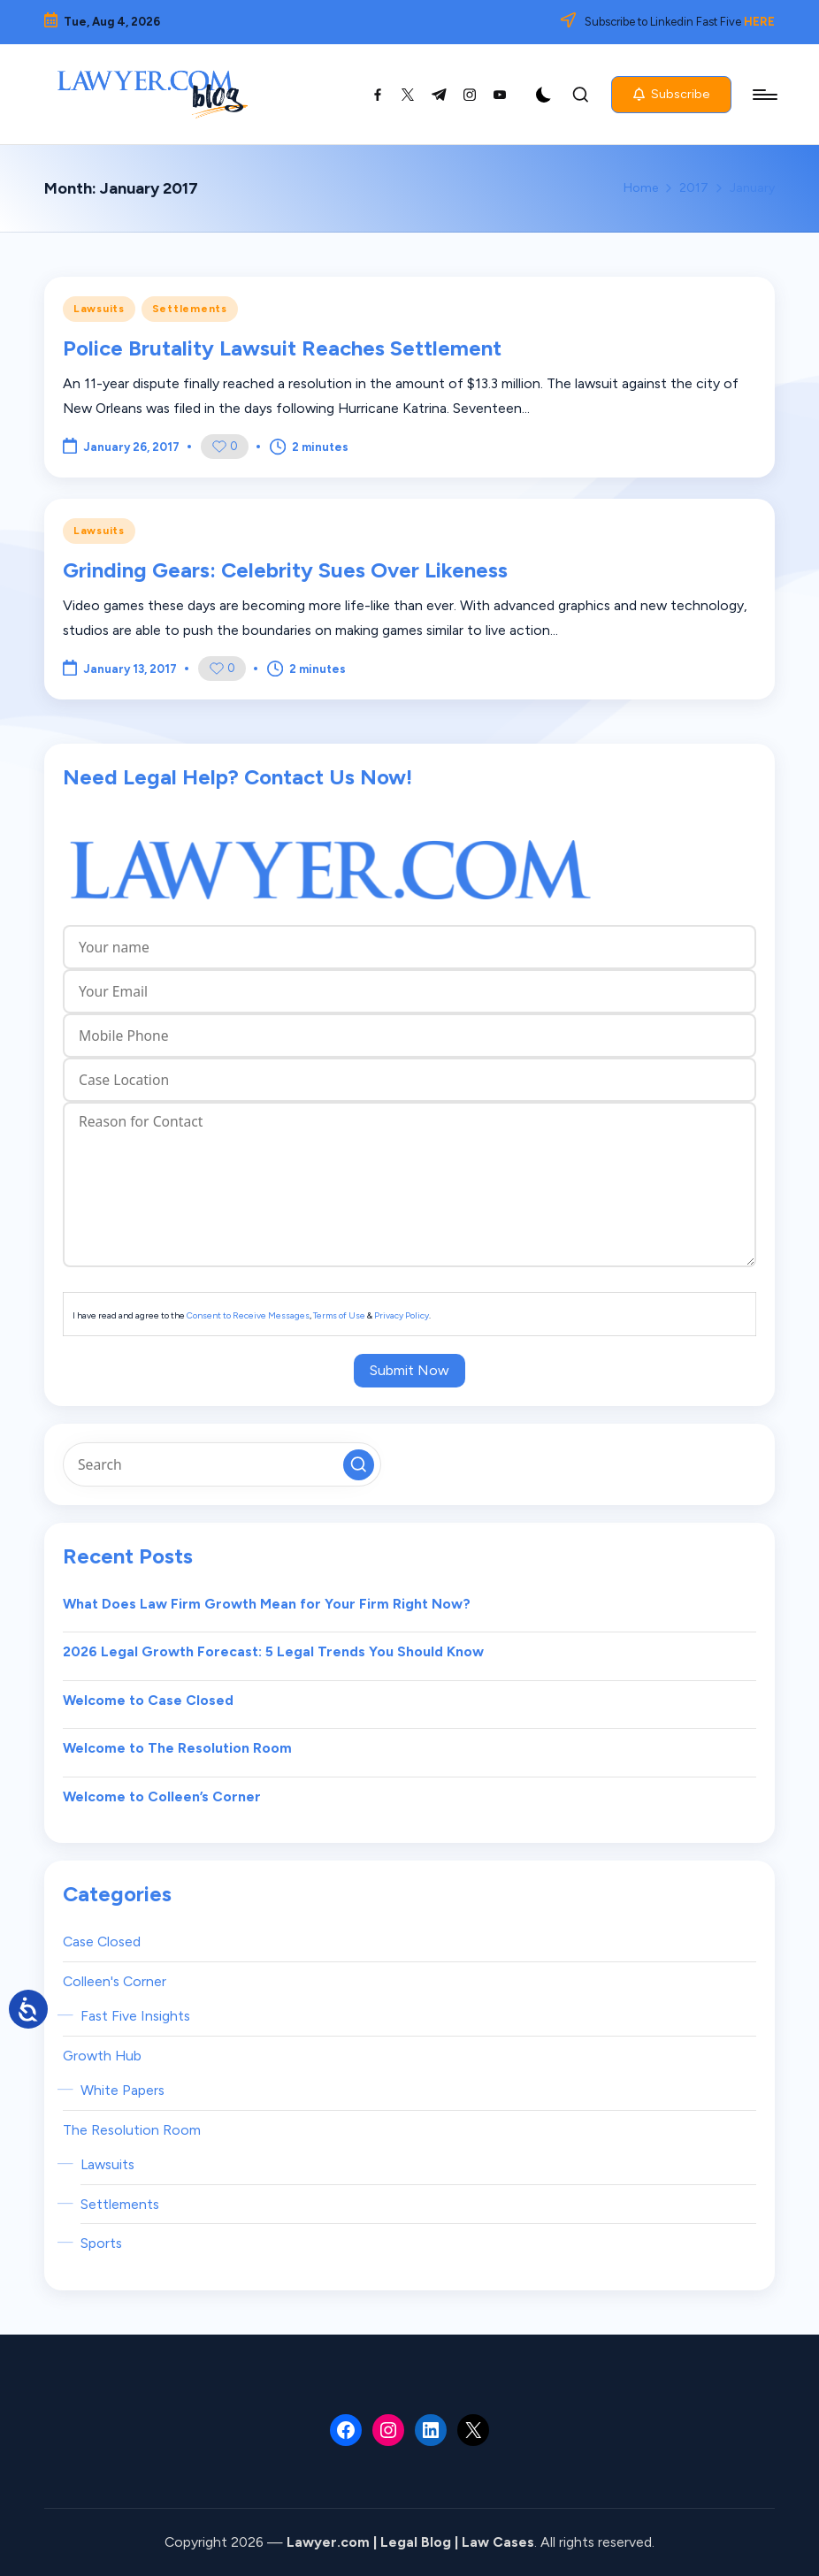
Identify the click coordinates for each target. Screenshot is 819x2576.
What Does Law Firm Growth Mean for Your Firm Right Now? (267, 1603)
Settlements (189, 308)
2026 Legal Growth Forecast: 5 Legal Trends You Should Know (273, 1651)
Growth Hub (102, 2055)
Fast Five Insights (135, 2015)
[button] (671, 94)
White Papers (122, 2090)
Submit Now (409, 1370)
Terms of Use (339, 1315)
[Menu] (764, 94)
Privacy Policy (401, 1315)
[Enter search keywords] (222, 1464)
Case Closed (102, 1941)
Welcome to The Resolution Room (177, 1747)
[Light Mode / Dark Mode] (544, 94)
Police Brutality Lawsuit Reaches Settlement (282, 348)
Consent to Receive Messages (248, 1315)
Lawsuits (99, 308)
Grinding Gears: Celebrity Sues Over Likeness (285, 570)
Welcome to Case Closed (148, 1700)
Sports (101, 2243)
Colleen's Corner (114, 1981)
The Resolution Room (132, 2129)
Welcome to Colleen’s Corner (162, 1796)
